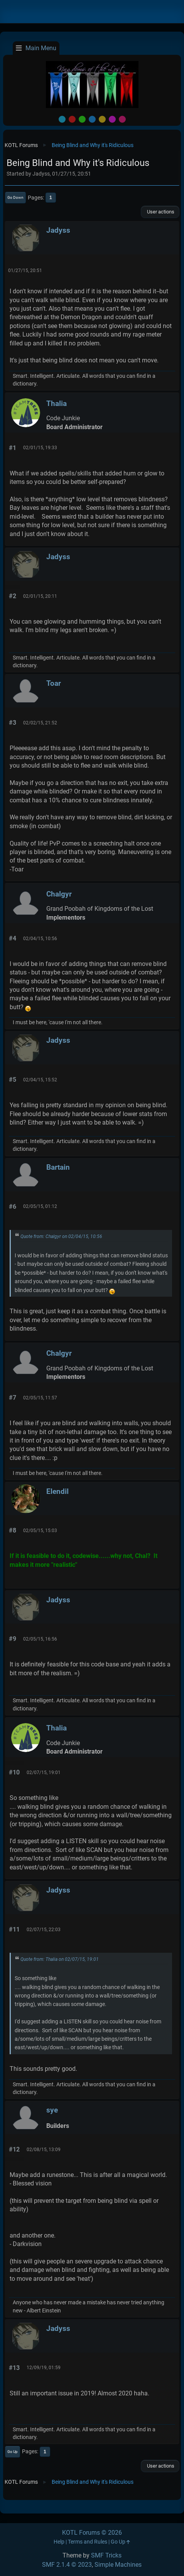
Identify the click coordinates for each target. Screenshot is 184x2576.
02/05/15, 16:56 (40, 1639)
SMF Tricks (106, 2555)
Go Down (15, 197)
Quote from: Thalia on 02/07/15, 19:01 (59, 1959)
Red (72, 119)
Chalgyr (59, 894)
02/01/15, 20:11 (40, 596)
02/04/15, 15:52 (40, 1079)
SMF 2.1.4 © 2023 (67, 2564)
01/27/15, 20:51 (25, 270)
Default (62, 119)
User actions (160, 212)
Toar (53, 683)
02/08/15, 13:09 (44, 2149)
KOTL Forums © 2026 (92, 2532)
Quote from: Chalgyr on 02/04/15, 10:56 (61, 1236)
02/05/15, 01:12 (40, 1206)
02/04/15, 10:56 (40, 938)
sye (52, 2110)
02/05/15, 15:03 (40, 1530)
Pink (122, 119)
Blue (92, 119)
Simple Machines (118, 2564)
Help (59, 2542)
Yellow (102, 119)
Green (82, 119)
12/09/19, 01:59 (44, 2367)
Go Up (12, 2451)
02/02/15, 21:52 (40, 723)
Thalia (56, 403)
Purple (112, 119)
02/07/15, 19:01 (44, 1772)
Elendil (57, 1491)
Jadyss (58, 230)
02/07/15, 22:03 (44, 1929)
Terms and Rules (87, 2542)
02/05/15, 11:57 (40, 1397)
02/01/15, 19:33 (40, 447)
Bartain (58, 1167)
